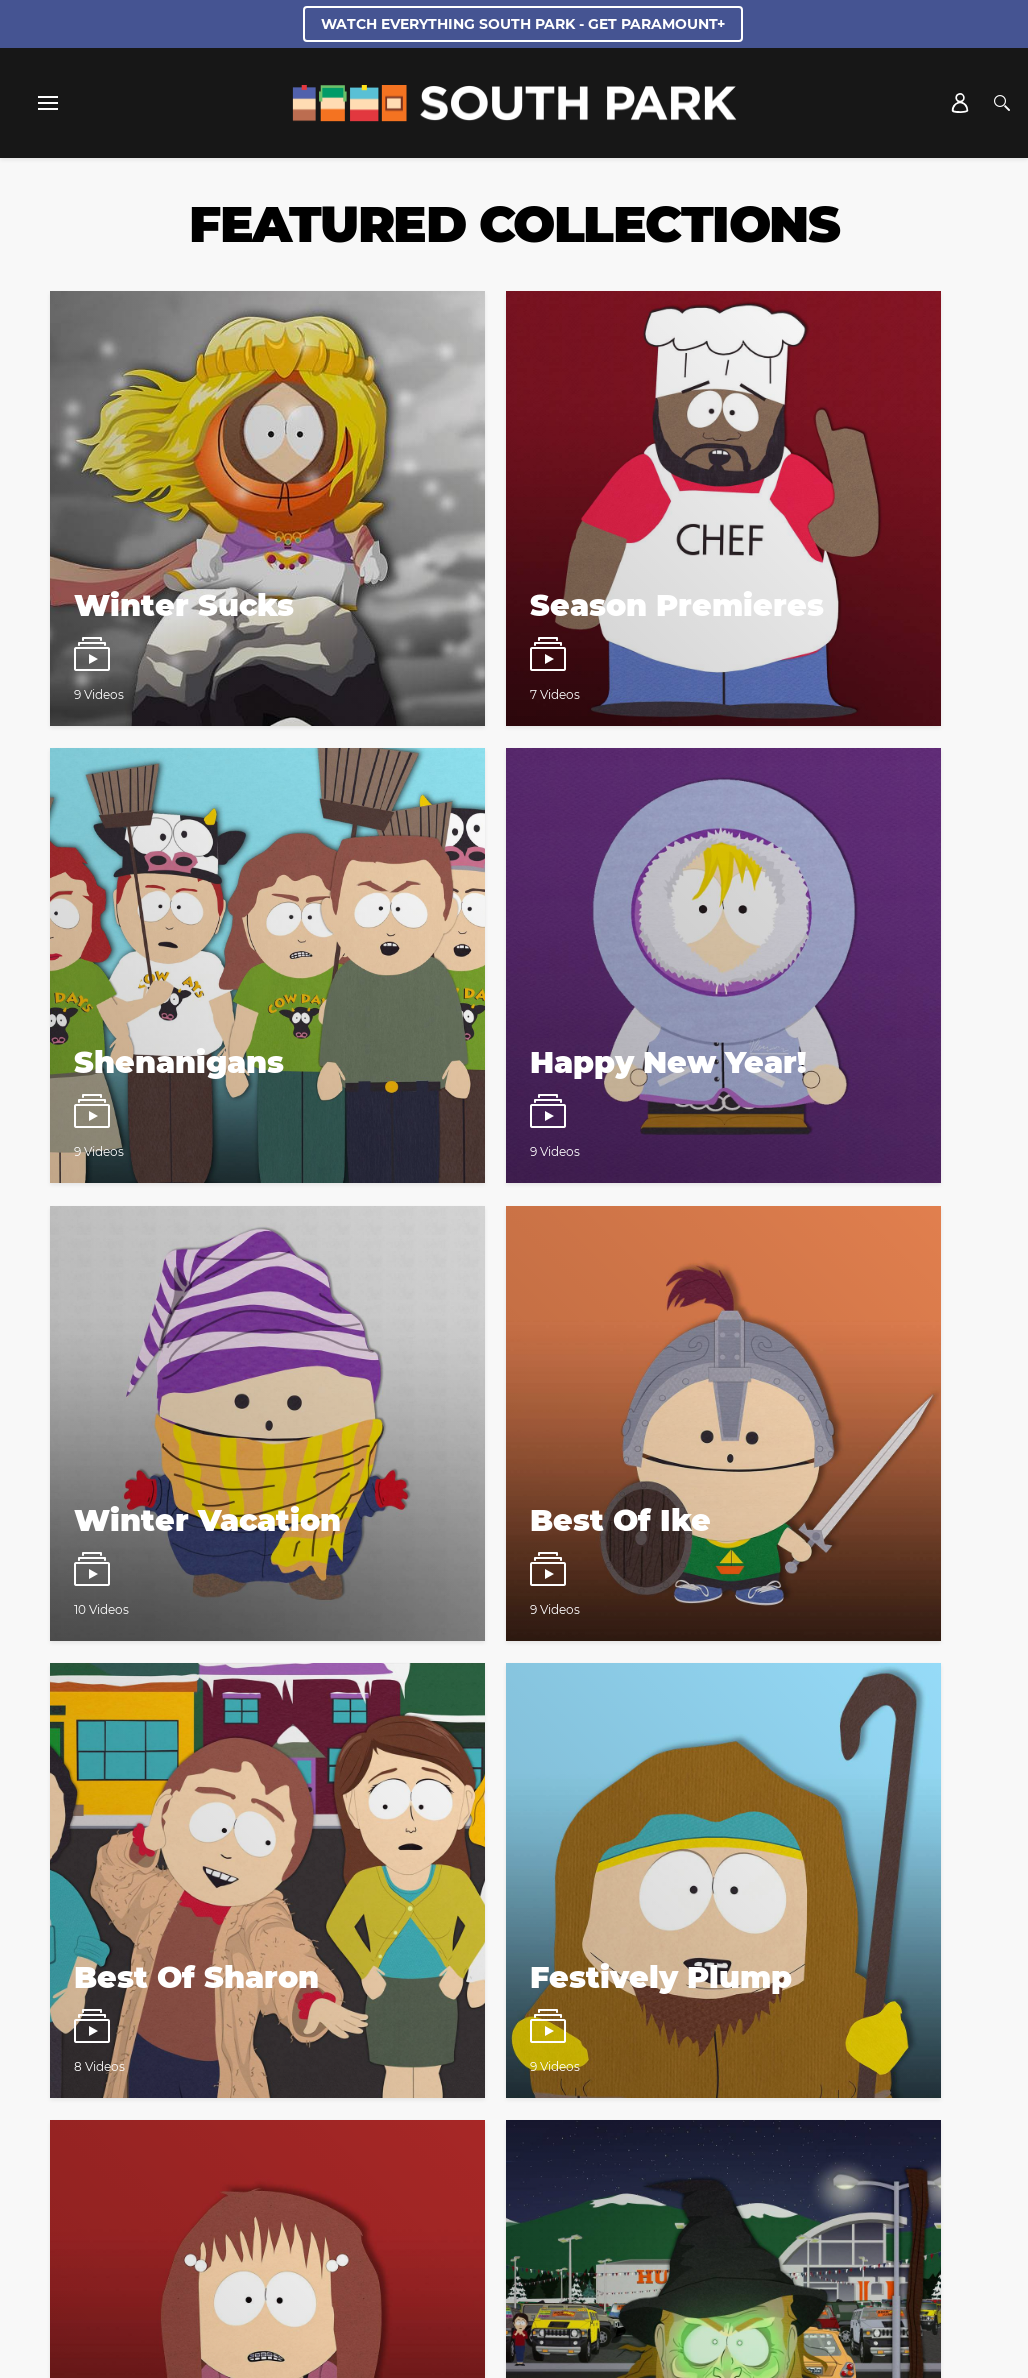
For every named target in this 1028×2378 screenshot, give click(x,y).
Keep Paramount (601, 2158)
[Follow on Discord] (537, 2208)
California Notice (789, 2132)
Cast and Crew (227, 2132)
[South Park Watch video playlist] (197, 437)
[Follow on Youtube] (634, 2208)
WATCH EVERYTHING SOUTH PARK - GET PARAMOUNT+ (523, 24)
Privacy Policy (641, 1824)
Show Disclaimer (731, 2158)
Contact (421, 2132)
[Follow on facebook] (394, 2208)
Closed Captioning (301, 2158)
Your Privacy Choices (647, 2132)
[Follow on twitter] (441, 2208)
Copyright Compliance (453, 2158)
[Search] (1002, 103)
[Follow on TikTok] (586, 2208)
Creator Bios (120, 2132)
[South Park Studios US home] (514, 116)
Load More (514, 1577)
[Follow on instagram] (489, 2208)
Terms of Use (717, 1806)
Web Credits (334, 2132)
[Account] (960, 103)
